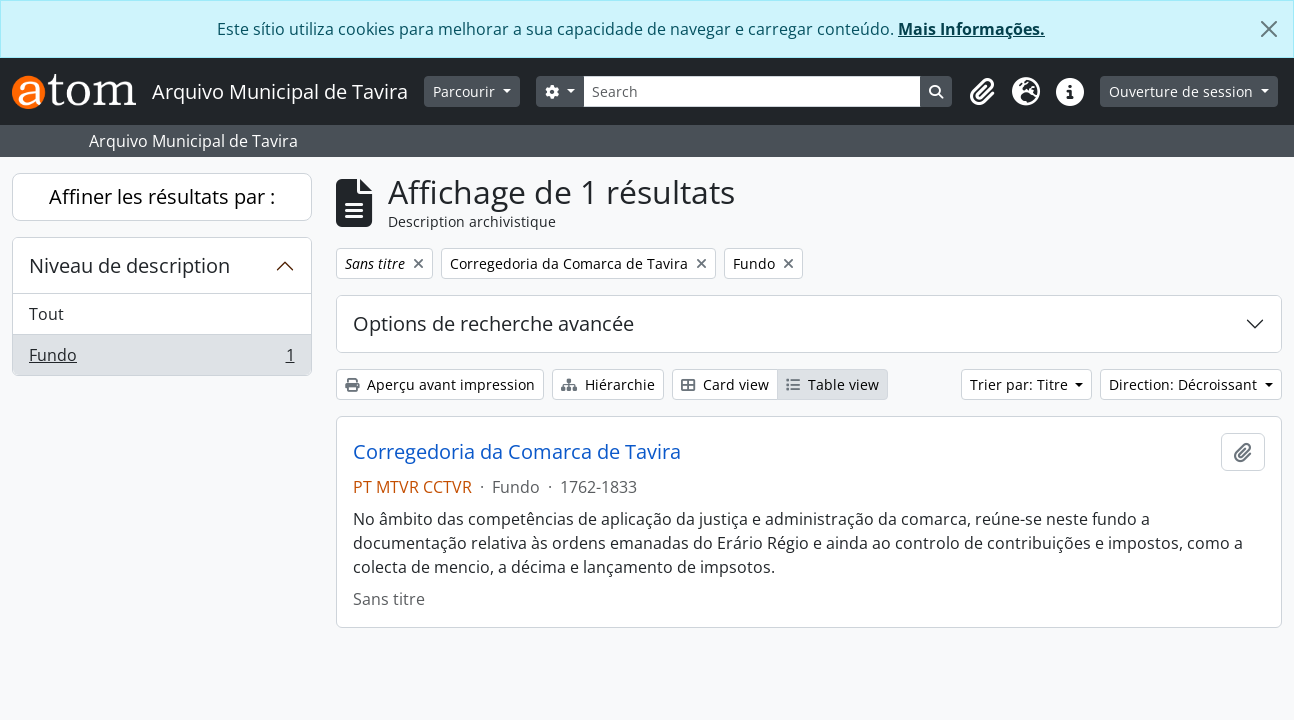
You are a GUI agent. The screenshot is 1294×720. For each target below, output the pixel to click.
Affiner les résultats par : (162, 196)
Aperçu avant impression (440, 384)
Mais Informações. (971, 29)
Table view (832, 384)
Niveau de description (129, 265)
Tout (46, 314)
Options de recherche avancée (493, 323)
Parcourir (466, 91)
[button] (982, 92)
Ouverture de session (1183, 91)
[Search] (752, 91)
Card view (725, 384)
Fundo (161, 359)
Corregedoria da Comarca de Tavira (517, 452)
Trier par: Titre (1021, 384)
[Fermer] (1269, 29)
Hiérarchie (608, 384)
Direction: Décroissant (1185, 384)
